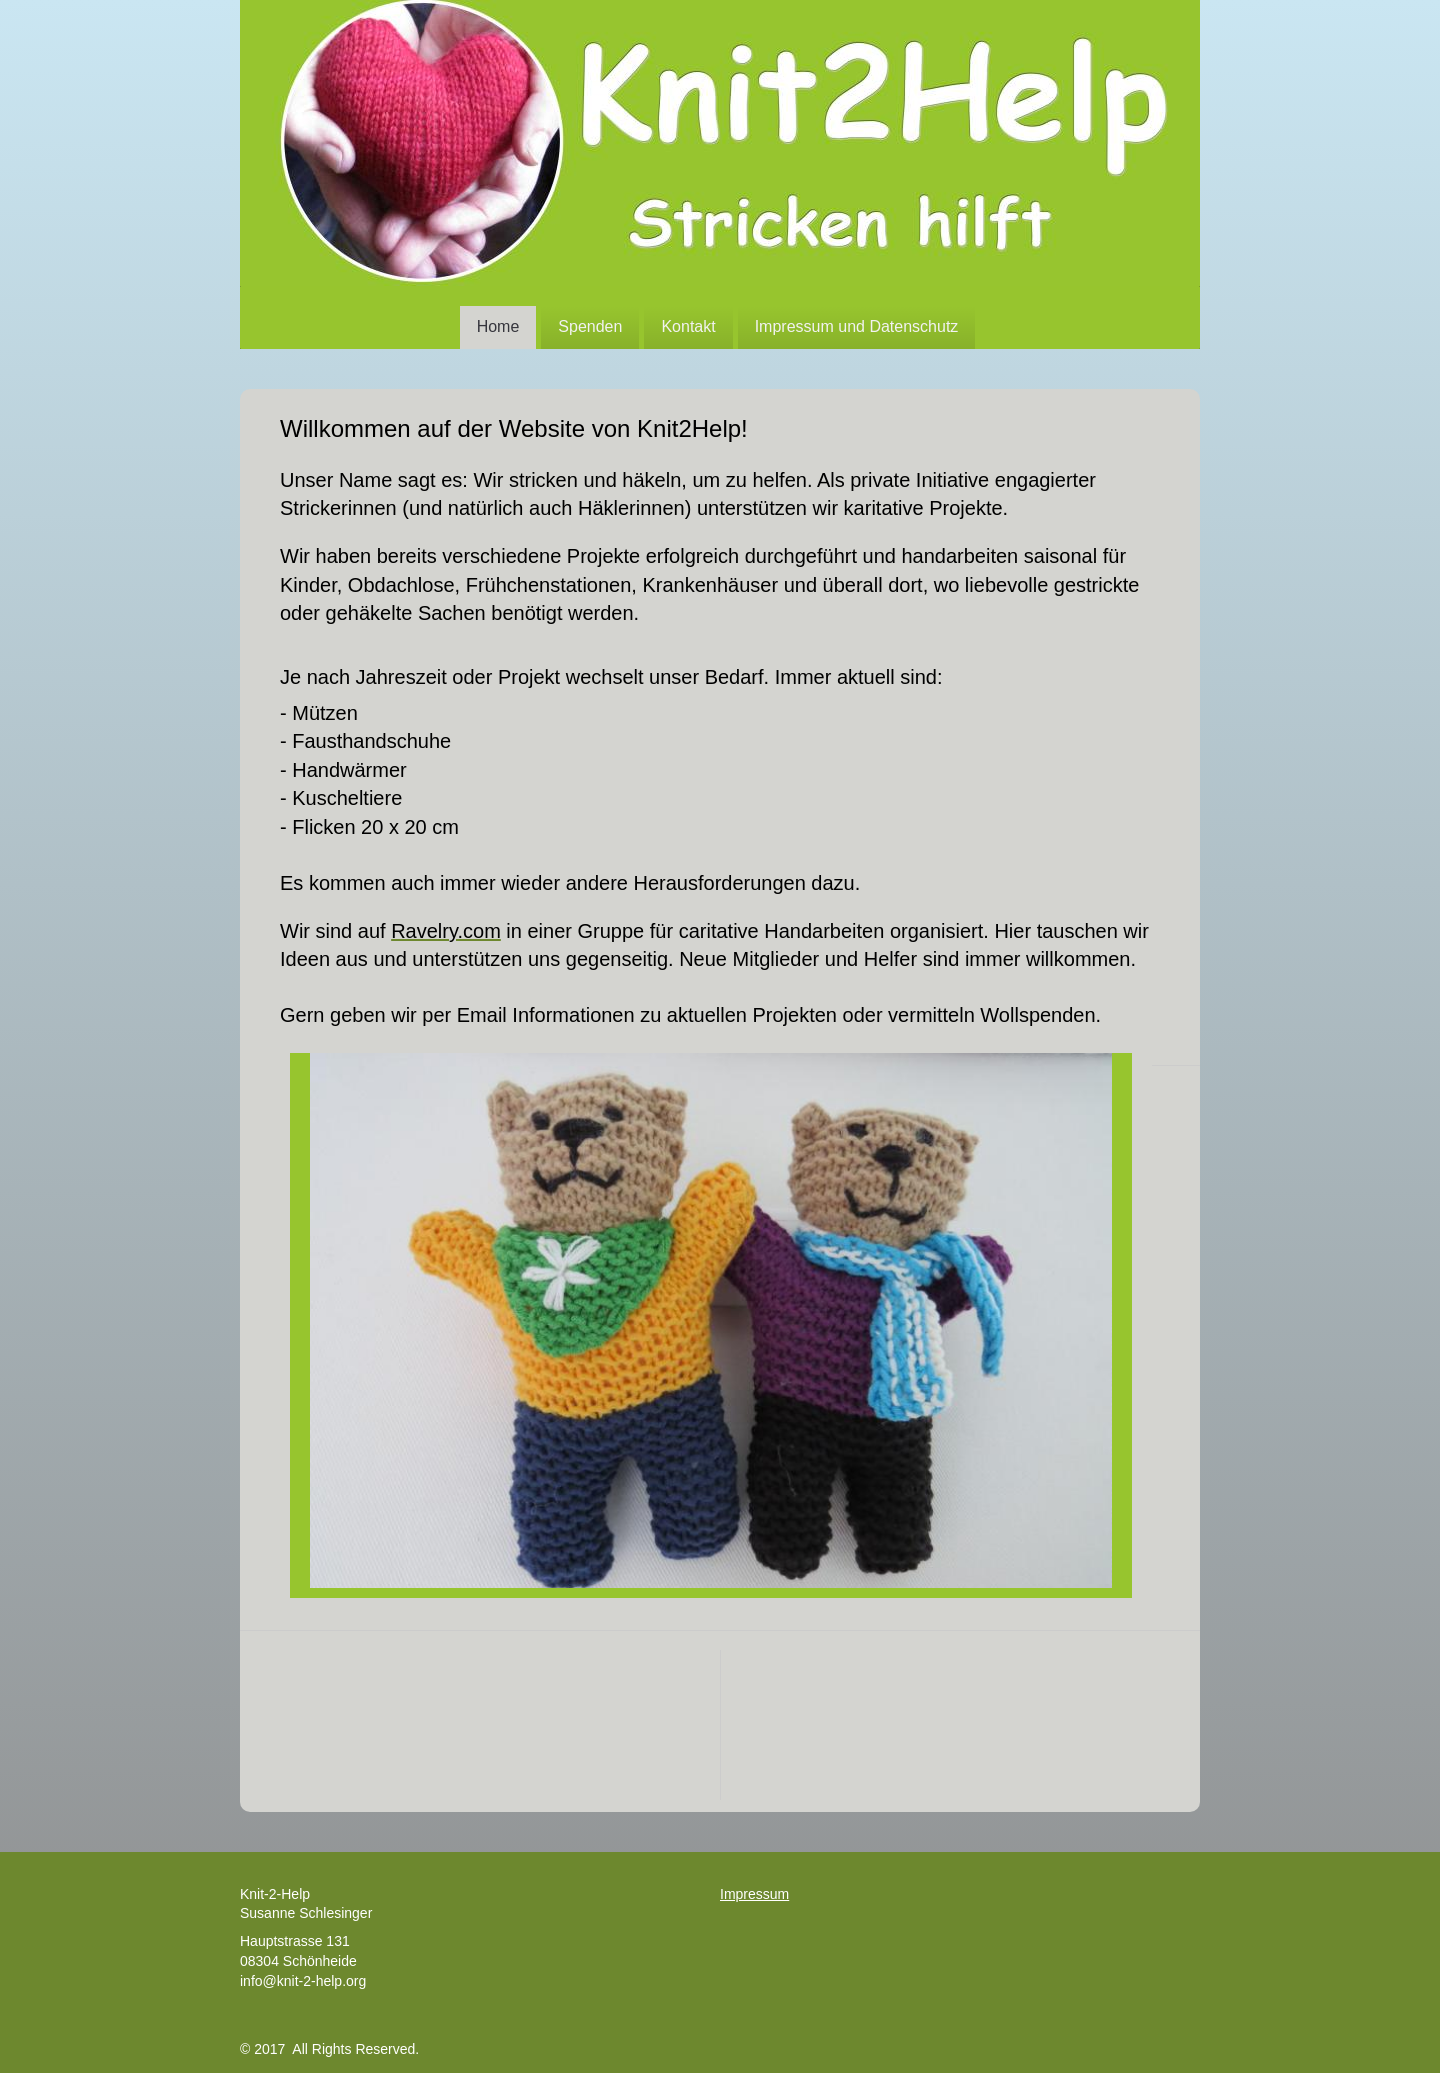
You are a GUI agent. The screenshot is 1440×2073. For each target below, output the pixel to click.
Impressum (754, 1894)
